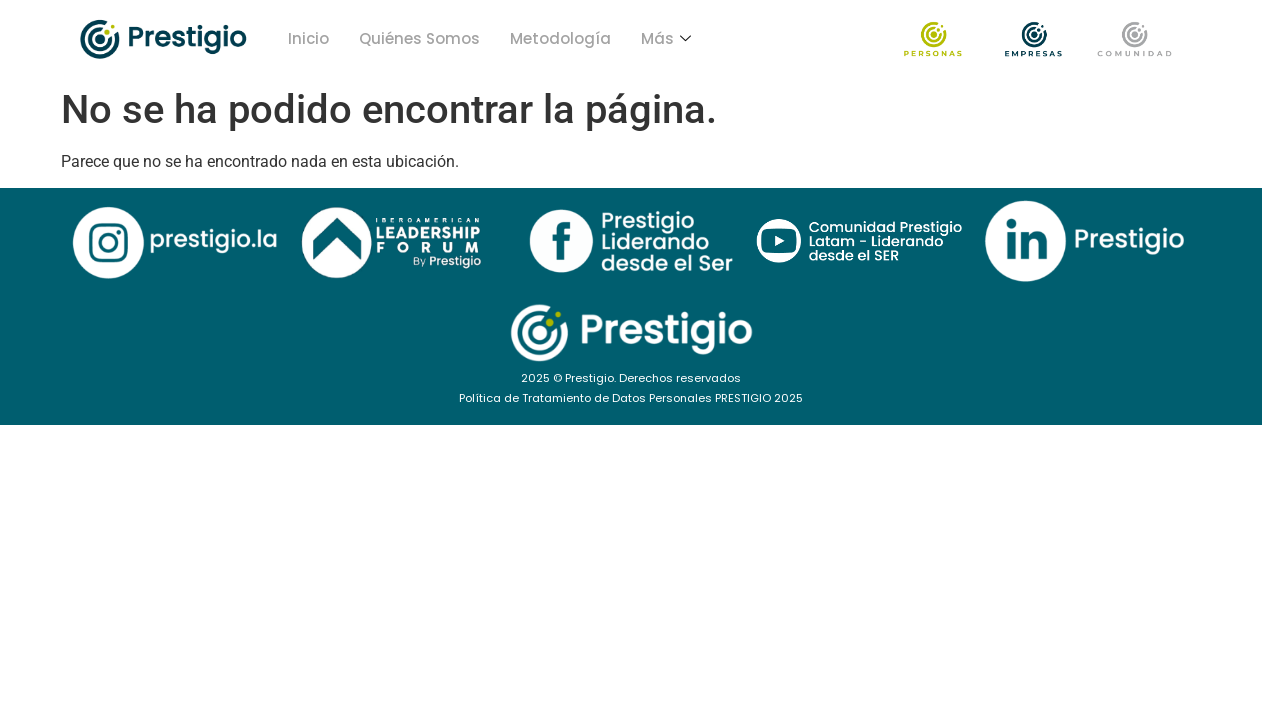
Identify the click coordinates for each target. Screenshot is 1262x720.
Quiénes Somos (419, 38)
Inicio (308, 38)
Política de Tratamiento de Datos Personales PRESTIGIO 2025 (631, 398)
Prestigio (589, 378)
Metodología (560, 38)
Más (666, 38)
